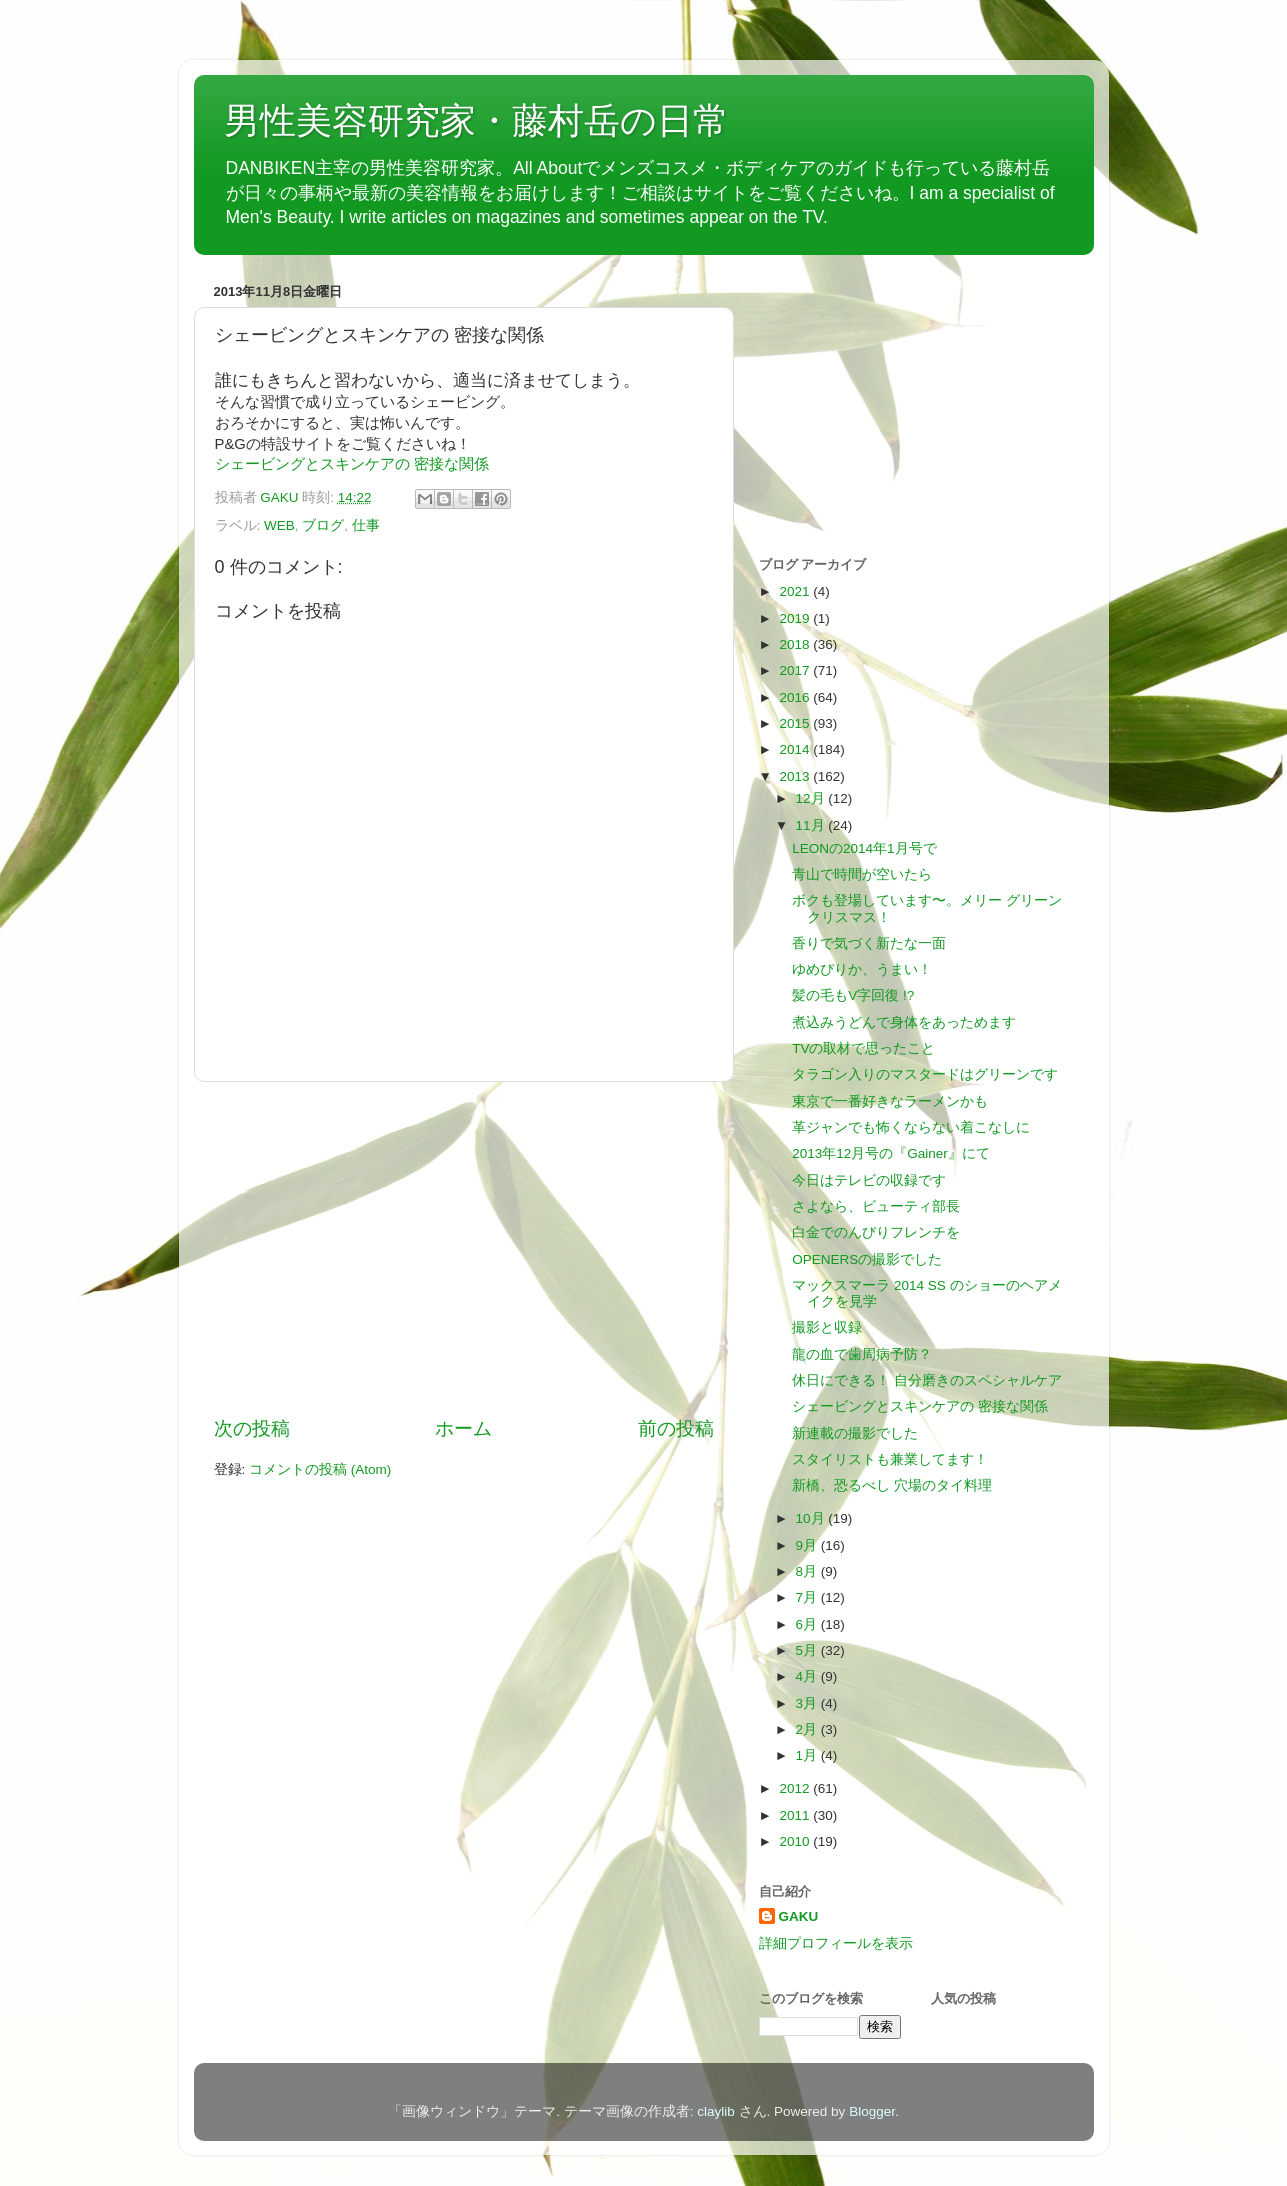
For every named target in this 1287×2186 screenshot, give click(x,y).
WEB (279, 525)
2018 (796, 644)
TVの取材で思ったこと (863, 1048)
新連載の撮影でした (855, 1433)
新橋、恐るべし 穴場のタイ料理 (892, 1485)
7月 (808, 1597)
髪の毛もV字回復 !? (853, 995)
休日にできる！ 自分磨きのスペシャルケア (927, 1380)
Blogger (872, 2111)
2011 (796, 1815)
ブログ (323, 525)
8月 (808, 1571)
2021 (796, 591)
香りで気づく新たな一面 (869, 943)
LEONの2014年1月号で (864, 848)
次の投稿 (252, 1428)
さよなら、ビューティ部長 (876, 1206)
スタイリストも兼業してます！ (890, 1459)
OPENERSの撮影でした (867, 1259)
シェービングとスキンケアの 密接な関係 (352, 464)
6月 (808, 1624)
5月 (808, 1650)
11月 (812, 825)
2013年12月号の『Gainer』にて (891, 1153)
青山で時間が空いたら (862, 874)
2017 (796, 670)
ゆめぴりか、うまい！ (862, 969)
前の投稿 (676, 1428)
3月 (808, 1703)
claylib (716, 2111)
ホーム (463, 1428)
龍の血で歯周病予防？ (862, 1354)
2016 (796, 697)
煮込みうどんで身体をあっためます (904, 1022)
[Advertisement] (464, 1249)
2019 (796, 618)
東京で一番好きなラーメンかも (890, 1101)
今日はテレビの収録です (869, 1180)
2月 (808, 1729)
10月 (812, 1518)
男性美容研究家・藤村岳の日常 (476, 120)
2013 (796, 776)
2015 (796, 723)
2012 (796, 1788)
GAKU (799, 1916)
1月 (808, 1755)
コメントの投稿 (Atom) (320, 1469)
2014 (796, 749)
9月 (808, 1545)
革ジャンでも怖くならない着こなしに (911, 1127)
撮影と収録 (827, 1327)
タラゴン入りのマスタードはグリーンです (925, 1074)
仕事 (366, 525)
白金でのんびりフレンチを (876, 1232)
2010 (796, 1841)
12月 (812, 798)
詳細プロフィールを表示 (836, 1943)
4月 (808, 1676)
